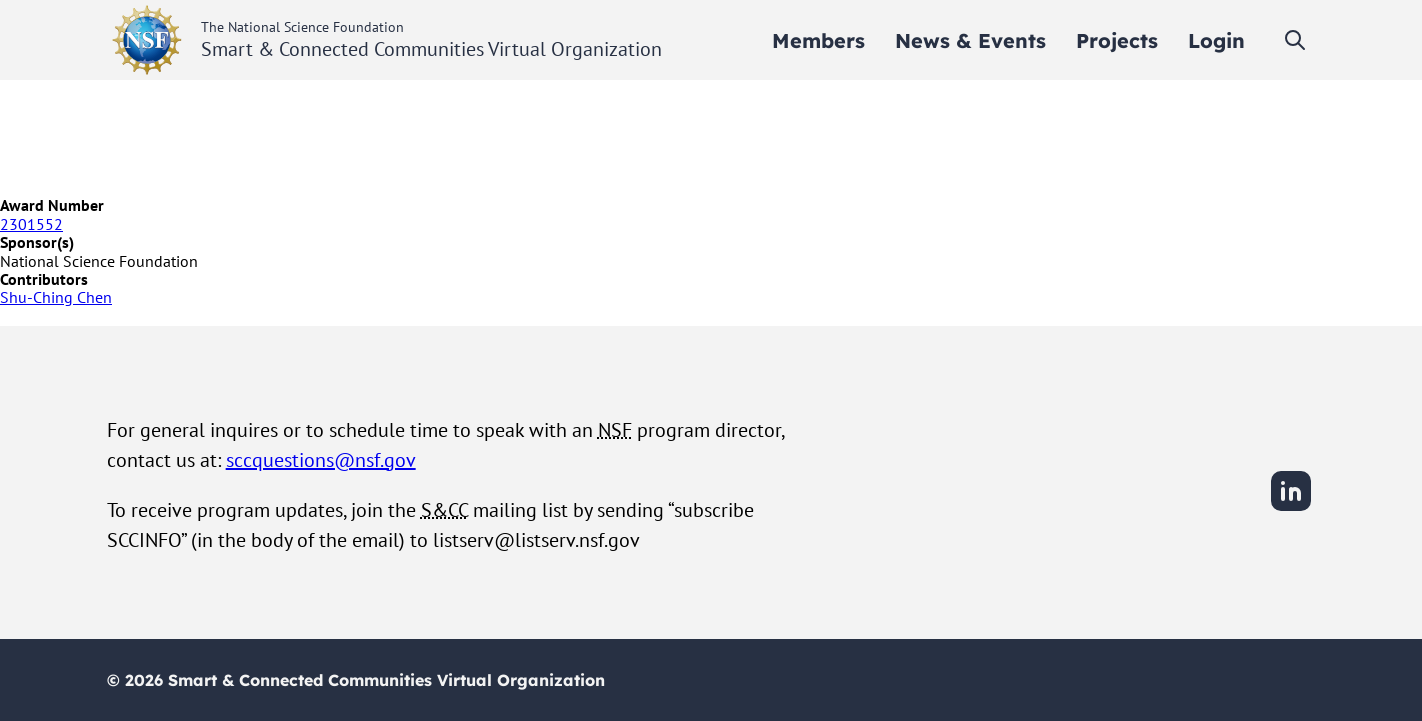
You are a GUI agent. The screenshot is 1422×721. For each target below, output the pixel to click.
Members (818, 40)
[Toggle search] (1295, 40)
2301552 (31, 224)
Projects (1117, 40)
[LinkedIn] (1291, 508)
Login (1216, 40)
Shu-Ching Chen (56, 297)
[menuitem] (818, 40)
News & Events (970, 40)
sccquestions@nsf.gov (321, 460)
